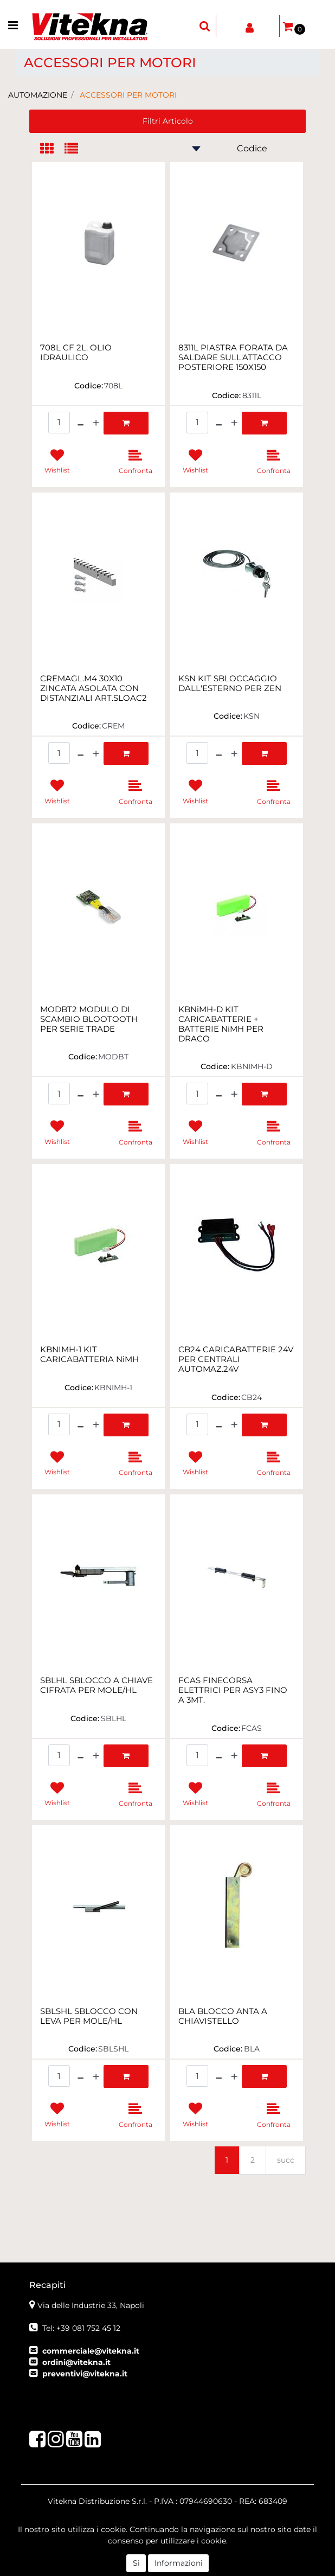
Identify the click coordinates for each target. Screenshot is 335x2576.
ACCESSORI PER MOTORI (128, 95)
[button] (205, 26)
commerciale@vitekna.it (90, 2351)
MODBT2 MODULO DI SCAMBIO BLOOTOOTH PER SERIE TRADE (89, 1019)
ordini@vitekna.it (76, 2362)
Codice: (88, 386)
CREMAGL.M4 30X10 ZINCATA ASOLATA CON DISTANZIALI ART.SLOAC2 (93, 688)
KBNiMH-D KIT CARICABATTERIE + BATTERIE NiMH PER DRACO (220, 1024)
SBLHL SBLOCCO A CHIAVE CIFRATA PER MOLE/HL (96, 1685)
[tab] (52, 149)
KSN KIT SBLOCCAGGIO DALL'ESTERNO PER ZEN (229, 683)
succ (285, 2160)
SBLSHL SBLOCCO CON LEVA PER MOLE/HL (89, 2016)
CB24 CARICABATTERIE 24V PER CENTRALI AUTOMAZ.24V (235, 1359)
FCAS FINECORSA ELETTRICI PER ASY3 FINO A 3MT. (232, 1690)
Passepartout (227, 2563)
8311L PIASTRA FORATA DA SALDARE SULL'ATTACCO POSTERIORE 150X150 (233, 357)
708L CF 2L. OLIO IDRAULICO (76, 352)
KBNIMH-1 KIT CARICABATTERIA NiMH (89, 1354)
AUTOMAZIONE (37, 95)
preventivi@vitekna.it (84, 2374)
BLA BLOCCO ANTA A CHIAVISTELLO (222, 2016)
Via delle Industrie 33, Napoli (90, 2305)
